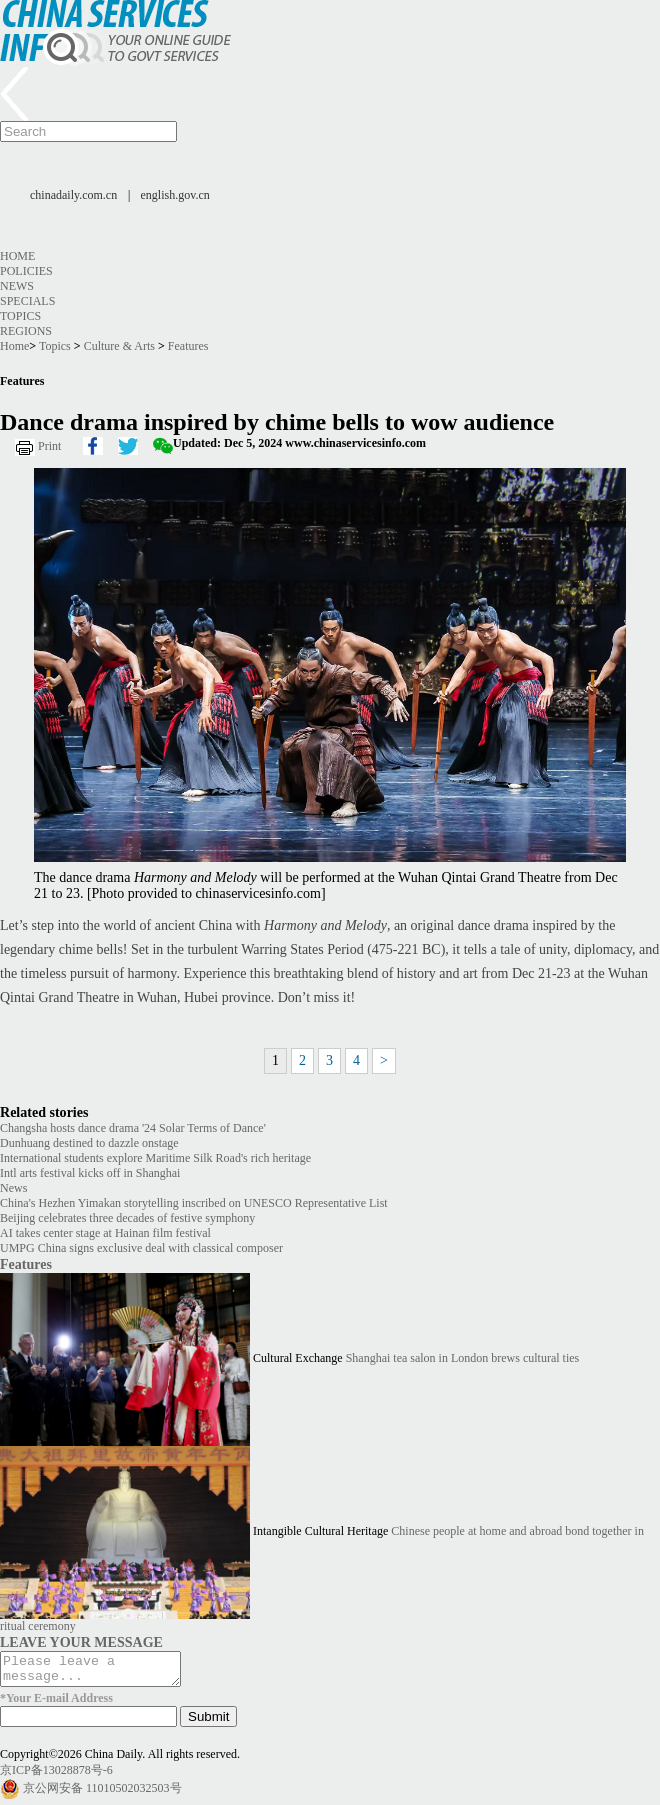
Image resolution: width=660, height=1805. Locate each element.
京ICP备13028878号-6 (56, 1776)
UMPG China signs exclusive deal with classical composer (141, 1248)
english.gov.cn (175, 195)
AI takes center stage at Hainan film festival (105, 1233)
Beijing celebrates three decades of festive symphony (127, 1218)
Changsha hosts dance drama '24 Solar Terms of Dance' (133, 1128)
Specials (27, 301)
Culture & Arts (119, 346)
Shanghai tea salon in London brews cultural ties (463, 1358)
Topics (20, 316)
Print (49, 446)
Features (188, 346)
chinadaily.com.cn (73, 195)
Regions (26, 331)
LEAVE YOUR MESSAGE (81, 1642)
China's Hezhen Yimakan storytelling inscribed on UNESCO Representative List (194, 1203)
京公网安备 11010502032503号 (102, 1794)
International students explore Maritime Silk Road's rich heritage (155, 1158)
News (17, 286)
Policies (26, 271)
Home (17, 256)
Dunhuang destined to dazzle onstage (89, 1143)
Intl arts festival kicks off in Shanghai (90, 1173)
